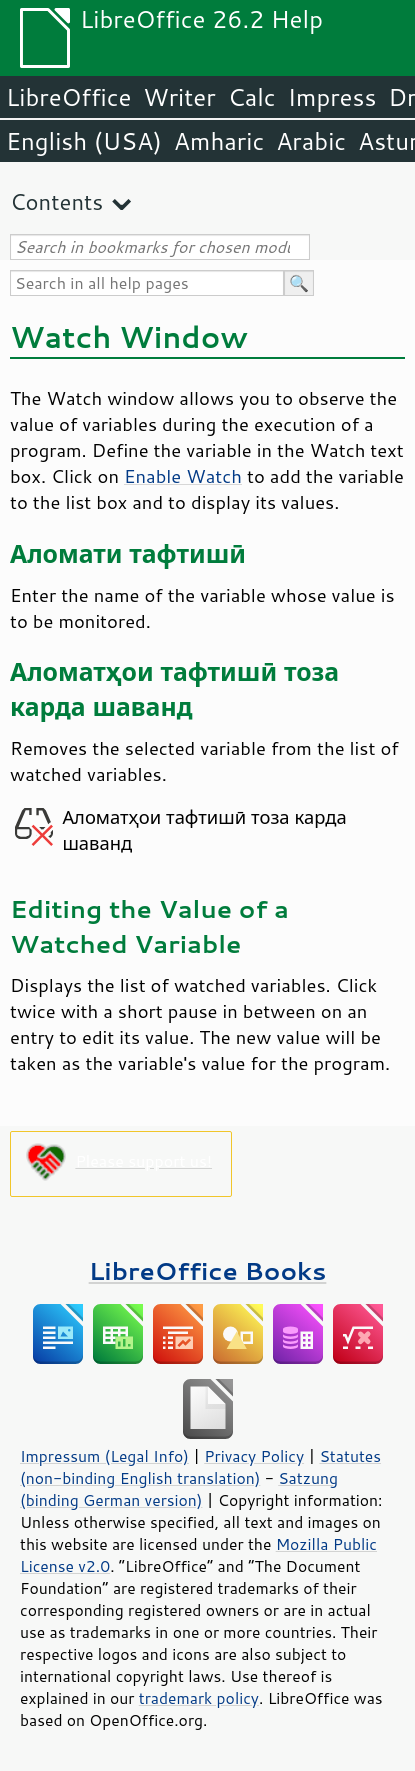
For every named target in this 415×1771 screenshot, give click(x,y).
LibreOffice (68, 97)
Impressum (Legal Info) (104, 1456)
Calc (252, 97)
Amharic (219, 141)
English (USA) (84, 141)
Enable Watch (183, 476)
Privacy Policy (254, 1456)
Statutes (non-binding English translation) (200, 1467)
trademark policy (199, 1698)
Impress (332, 97)
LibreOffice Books (208, 1270)
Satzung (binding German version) (179, 1489)
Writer (179, 97)
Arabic (311, 141)
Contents (56, 201)
